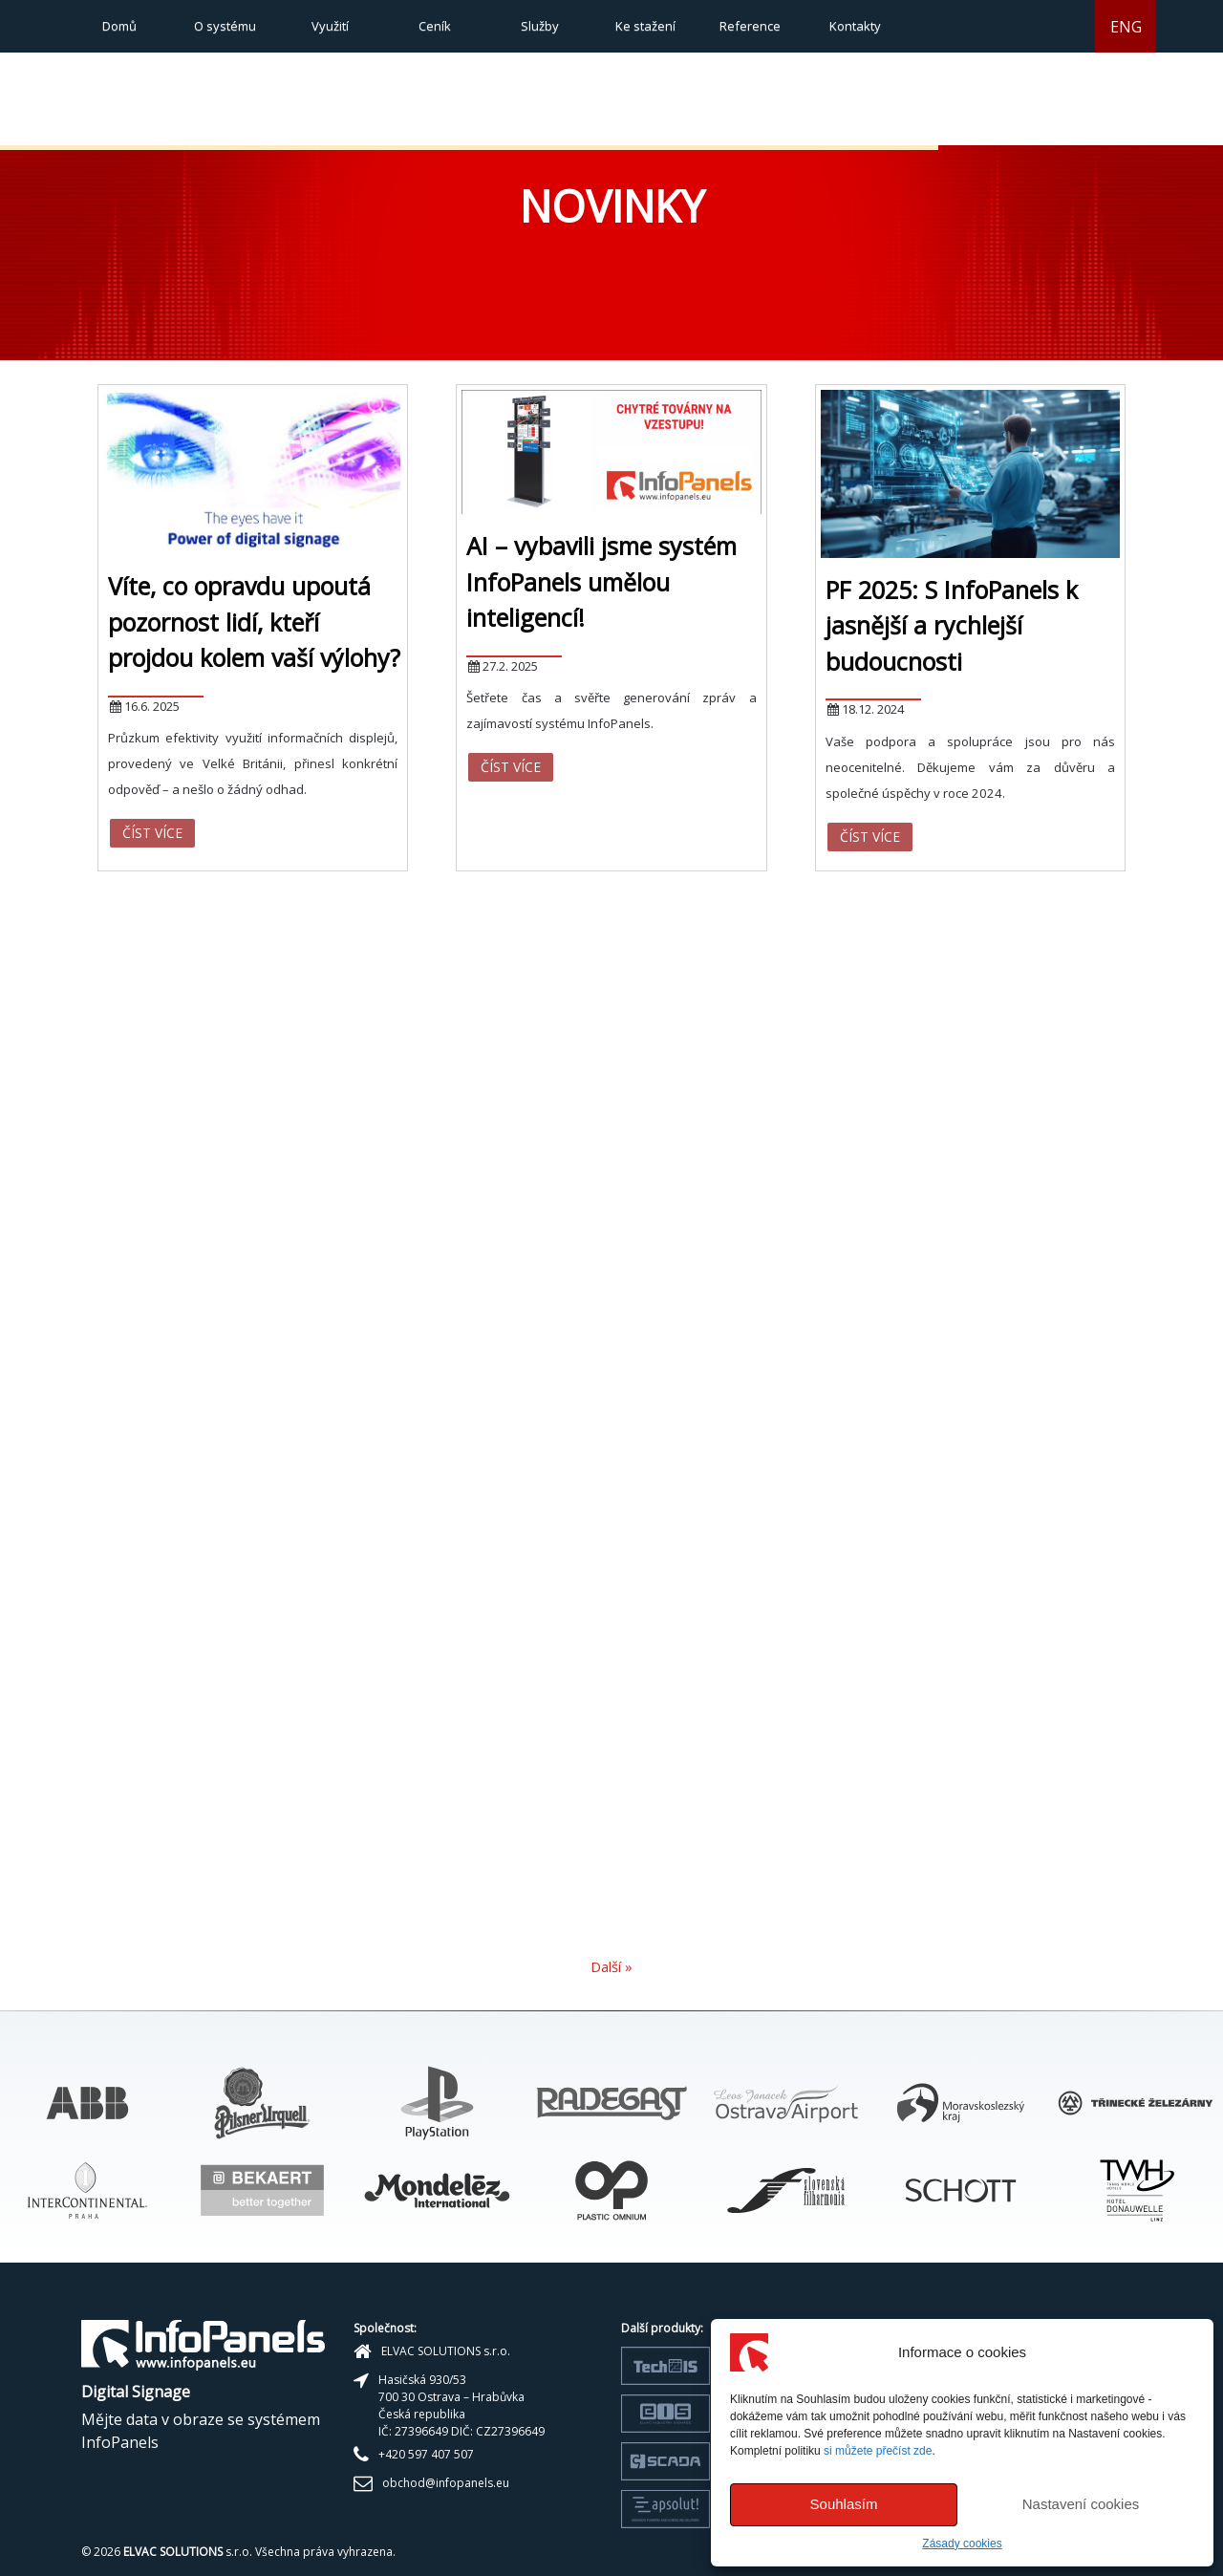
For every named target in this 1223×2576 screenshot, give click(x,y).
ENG (1126, 26)
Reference (750, 25)
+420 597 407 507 (426, 2454)
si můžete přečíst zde (878, 2451)
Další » (611, 1966)
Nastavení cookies (1081, 2504)
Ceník (434, 25)
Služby (540, 25)
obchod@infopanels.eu (445, 2483)
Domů (119, 25)
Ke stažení (645, 25)
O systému (225, 25)
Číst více (152, 833)
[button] (963, 120)
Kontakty (855, 25)
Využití (330, 25)
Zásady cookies (961, 2543)
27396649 (421, 2431)
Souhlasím (844, 2504)
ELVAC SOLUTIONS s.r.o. (445, 2351)
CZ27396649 (510, 2431)
